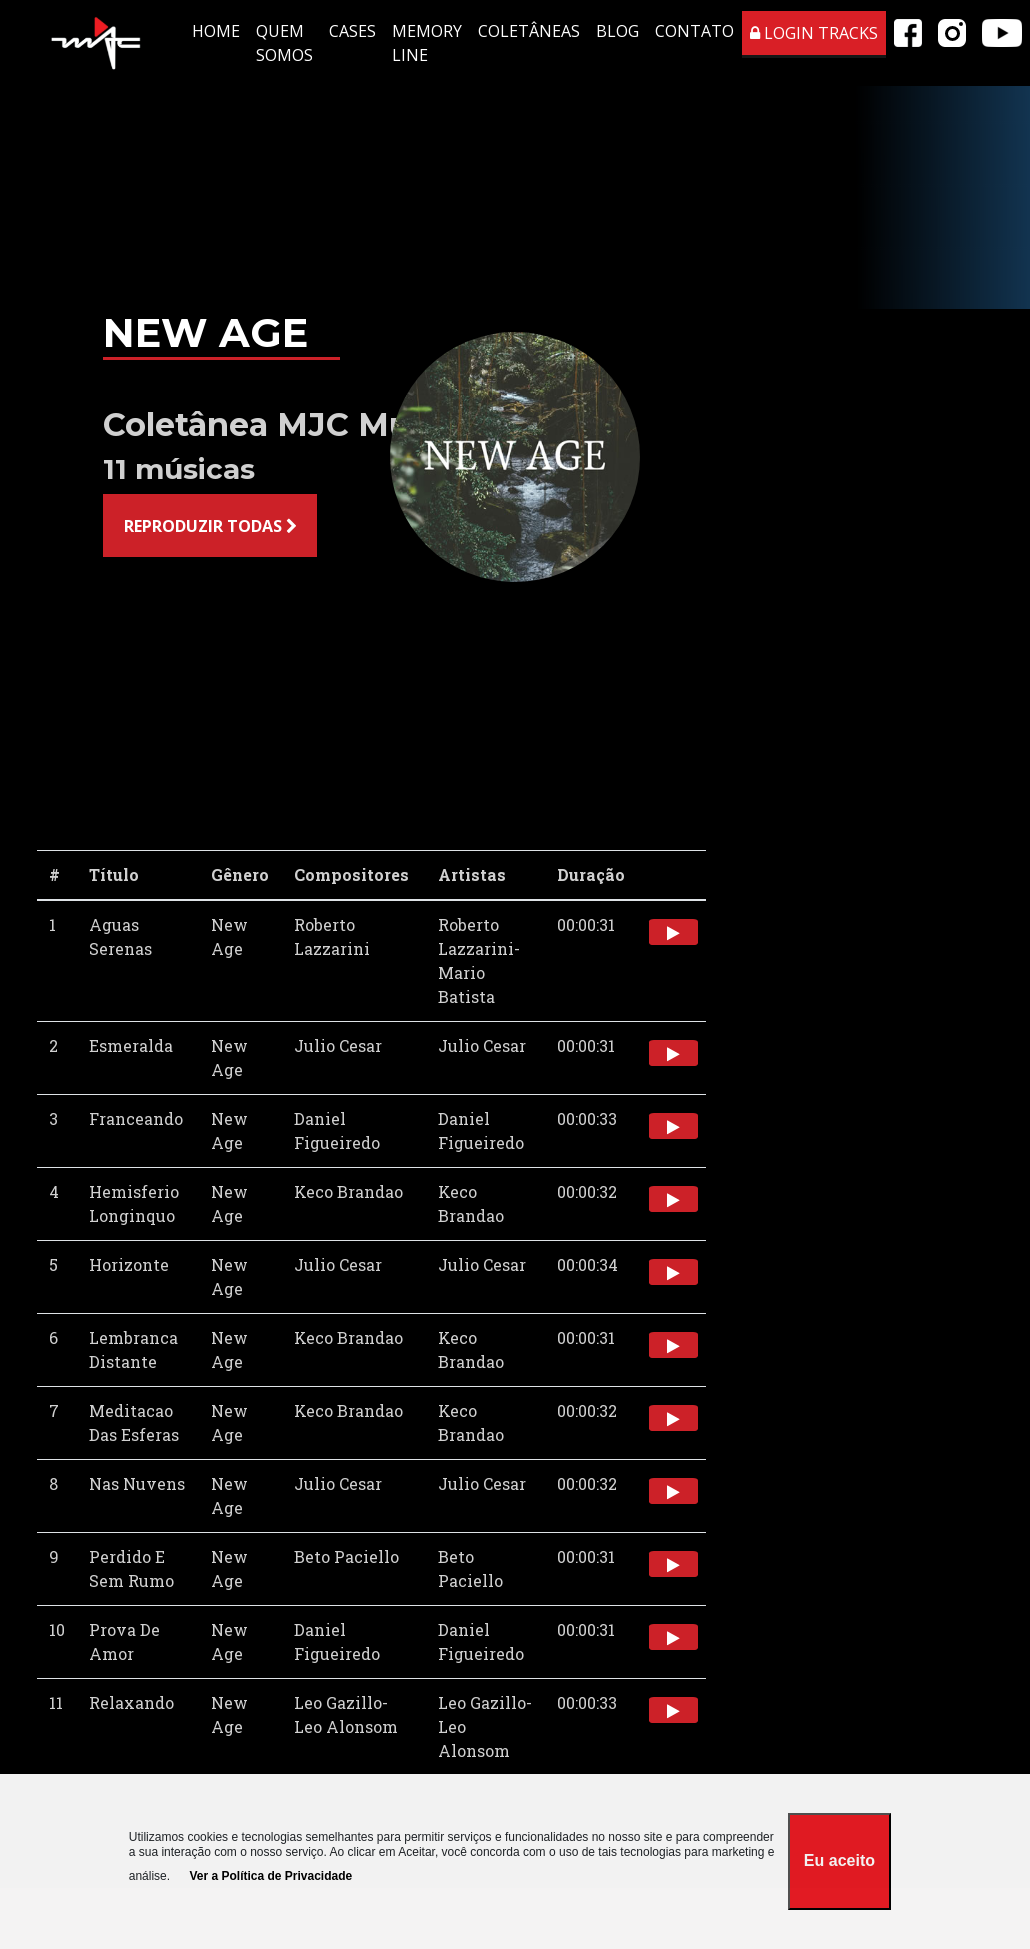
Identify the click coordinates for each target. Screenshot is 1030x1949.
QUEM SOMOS (284, 43)
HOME (216, 31)
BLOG (617, 31)
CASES (352, 31)
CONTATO (694, 31)
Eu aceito (839, 1860)
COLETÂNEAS (529, 31)
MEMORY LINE (427, 43)
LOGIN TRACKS (814, 33)
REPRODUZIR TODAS (210, 526)
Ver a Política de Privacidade (270, 1876)
